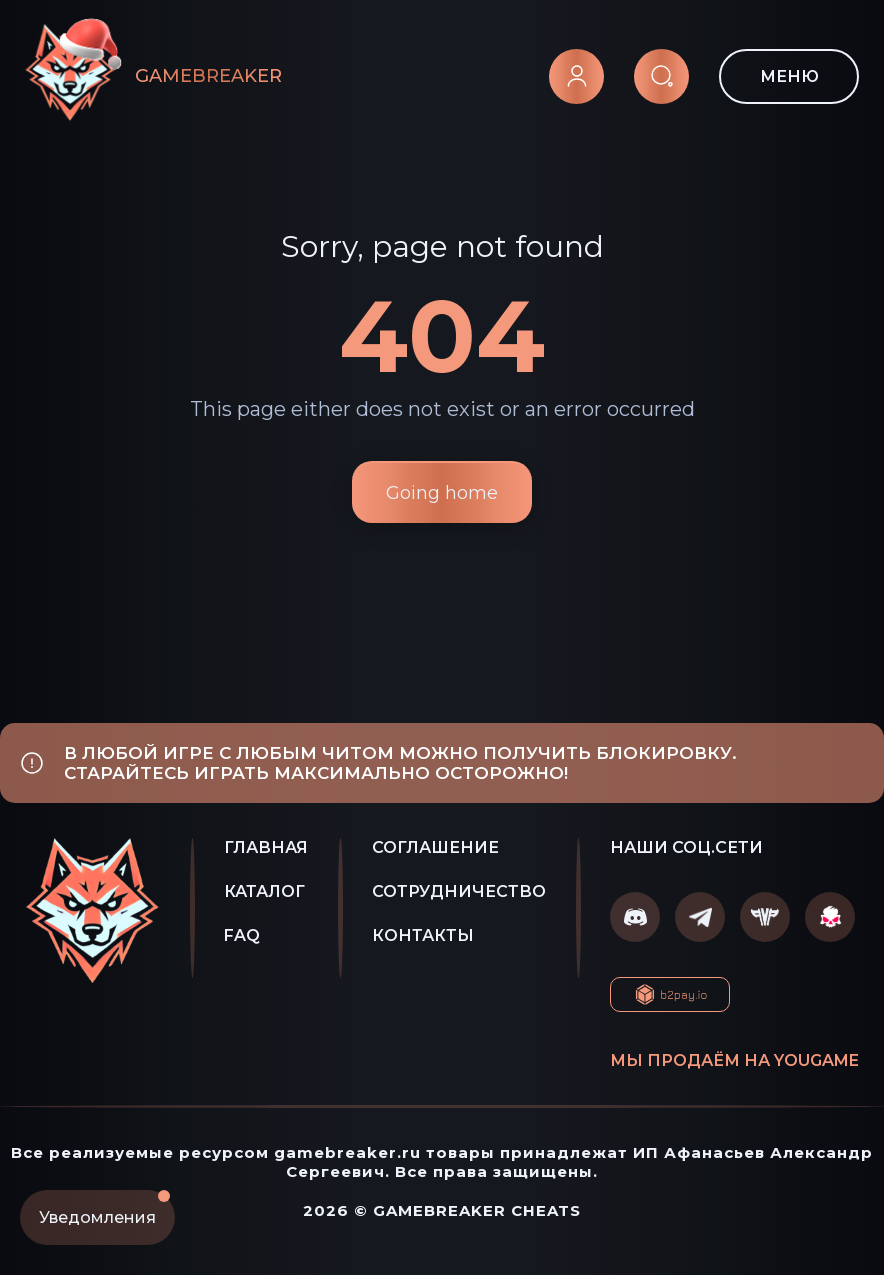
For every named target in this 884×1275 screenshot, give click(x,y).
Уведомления (104, 1208)
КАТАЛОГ (264, 891)
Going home (442, 493)
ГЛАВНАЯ (266, 847)
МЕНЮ (789, 76)
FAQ (242, 935)
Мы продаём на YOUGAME (734, 1060)
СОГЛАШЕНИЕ (435, 847)
